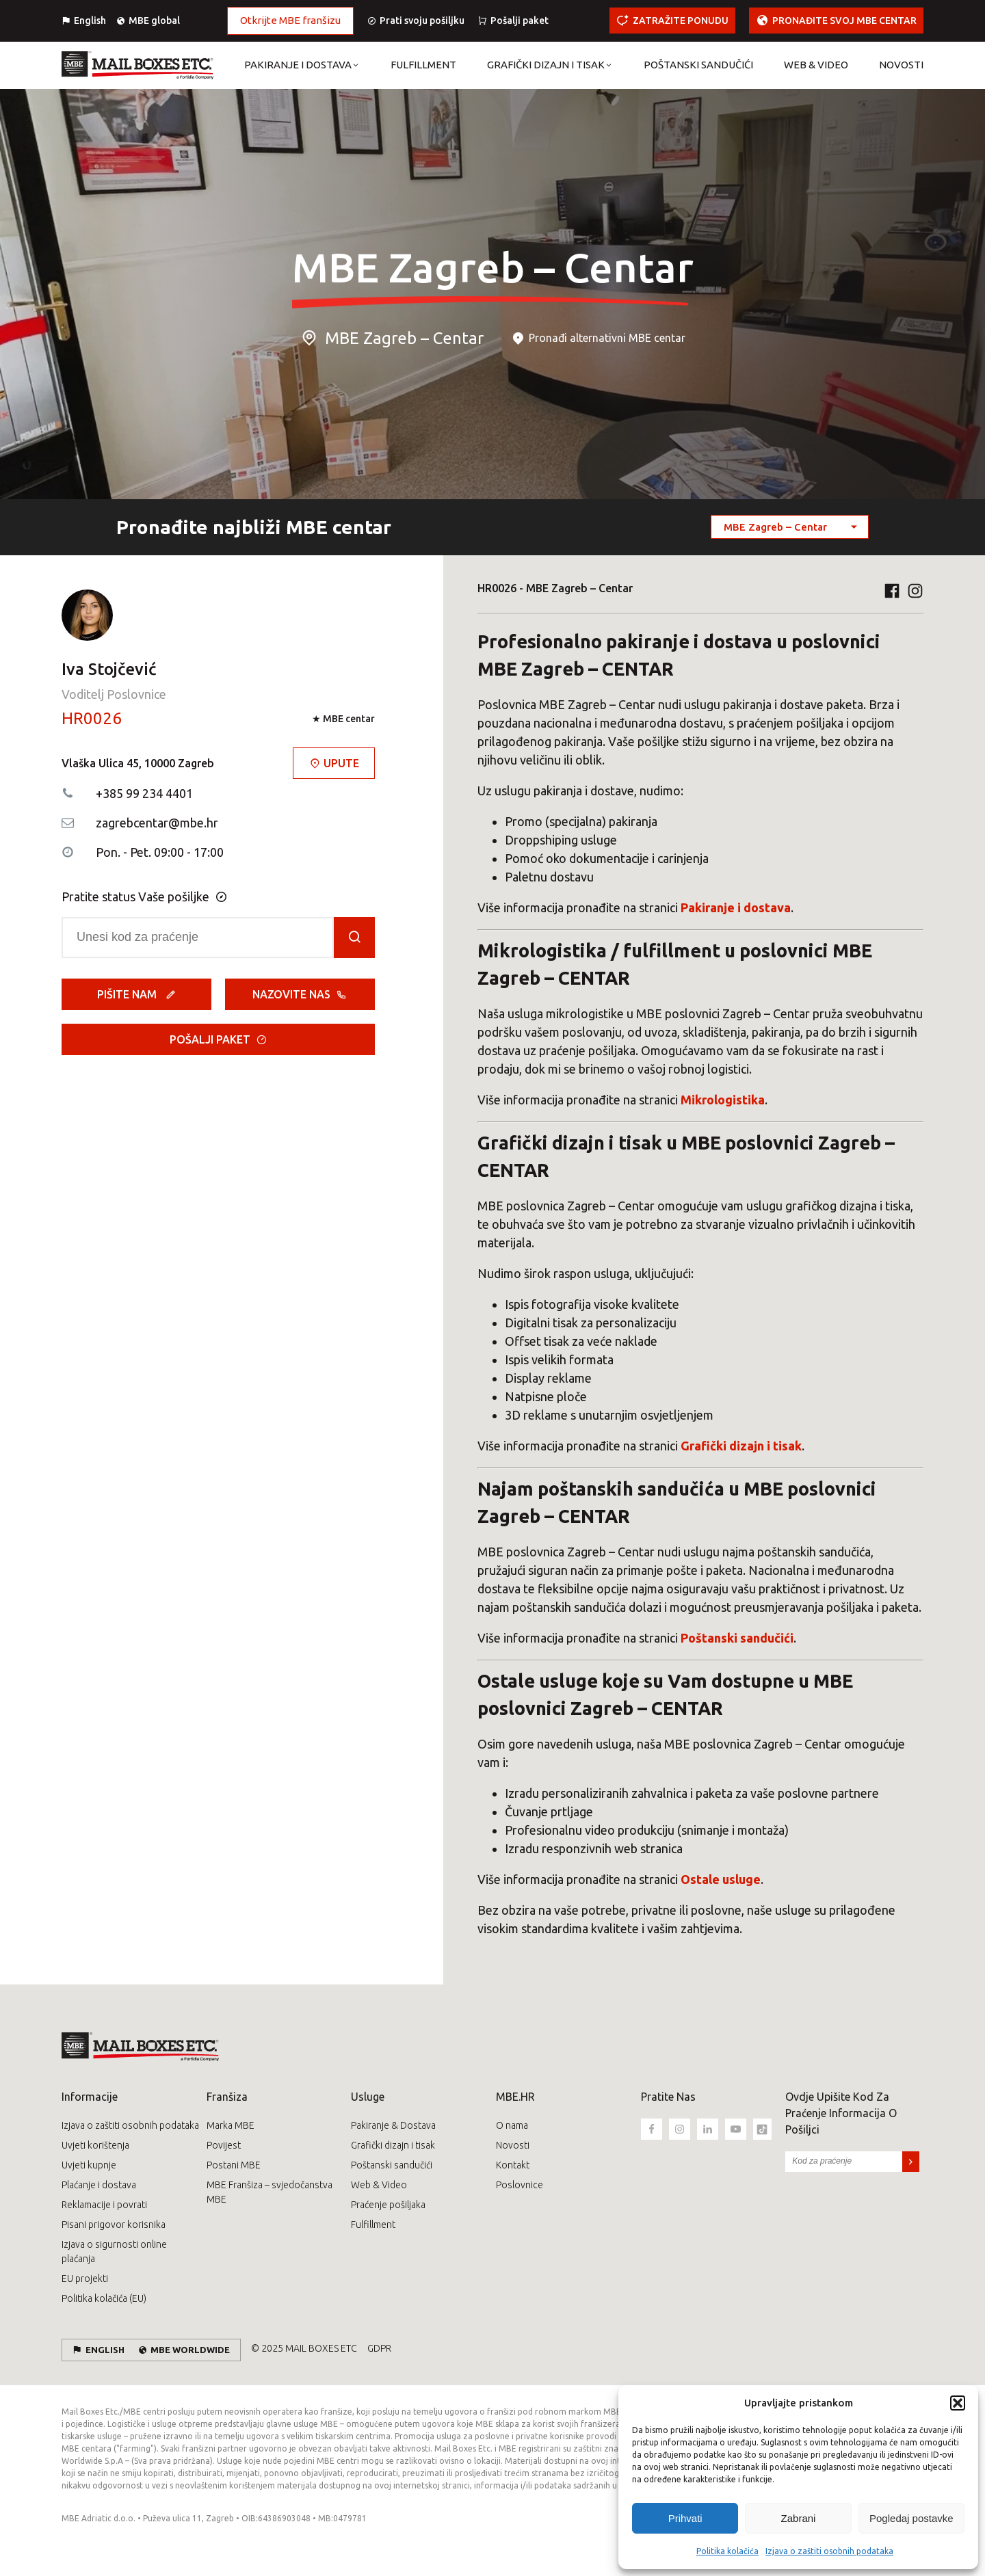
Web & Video (379, 2184)
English (90, 20)
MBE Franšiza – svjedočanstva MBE (269, 2192)
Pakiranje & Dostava (393, 2125)
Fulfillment (373, 2224)
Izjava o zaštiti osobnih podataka (829, 2551)
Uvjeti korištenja (95, 2145)
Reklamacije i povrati (104, 2204)
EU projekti (85, 2278)
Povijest (224, 2145)
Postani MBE (234, 2165)
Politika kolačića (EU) (104, 2298)
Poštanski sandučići (391, 2165)
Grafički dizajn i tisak (393, 2145)
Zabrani (798, 2518)
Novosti (512, 2145)
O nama (512, 2125)
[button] (957, 2403)
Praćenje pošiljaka (388, 2204)
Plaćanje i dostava (99, 2184)
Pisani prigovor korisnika (114, 2224)
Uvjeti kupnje (89, 2165)
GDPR (379, 2348)
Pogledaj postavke (911, 2518)
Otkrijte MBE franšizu (290, 20)
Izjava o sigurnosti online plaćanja (114, 2251)
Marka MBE (230, 2125)
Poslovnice (519, 2184)
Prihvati (685, 2518)
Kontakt (512, 2165)
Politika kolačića (727, 2551)
